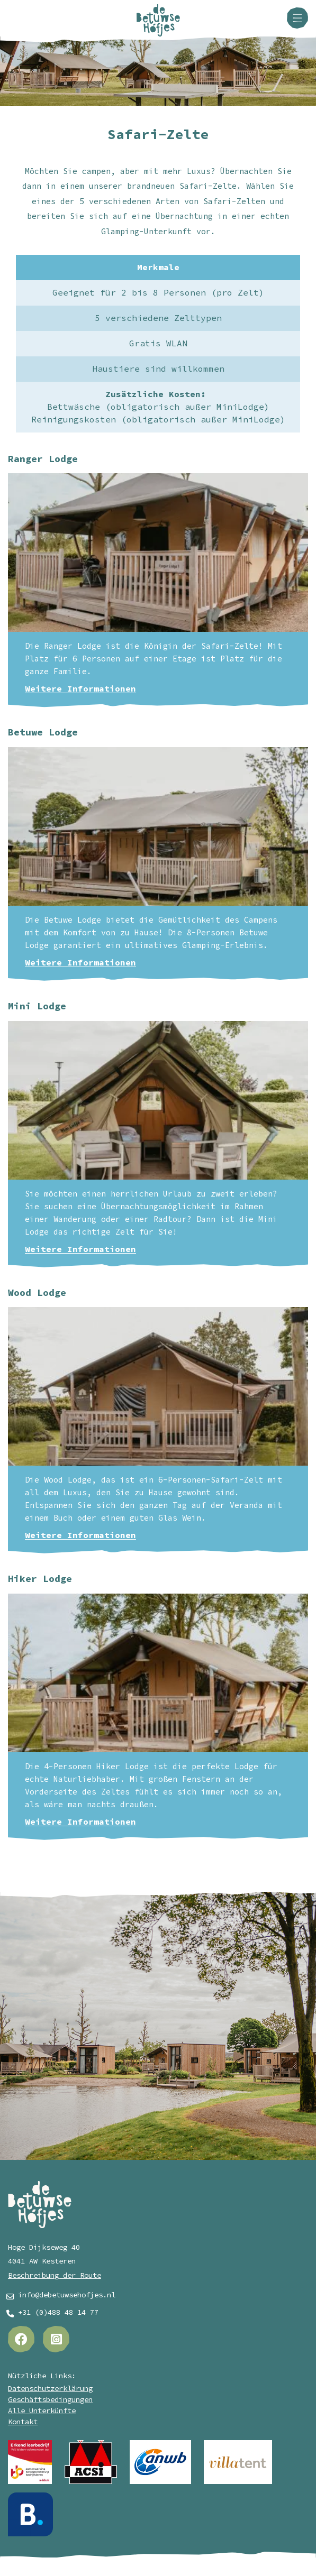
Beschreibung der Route (54, 2275)
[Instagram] (56, 2339)
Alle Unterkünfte (42, 2410)
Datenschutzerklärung (50, 2388)
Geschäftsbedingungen (50, 2399)
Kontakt (23, 2421)
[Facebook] (21, 2339)
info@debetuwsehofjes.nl (66, 2295)
